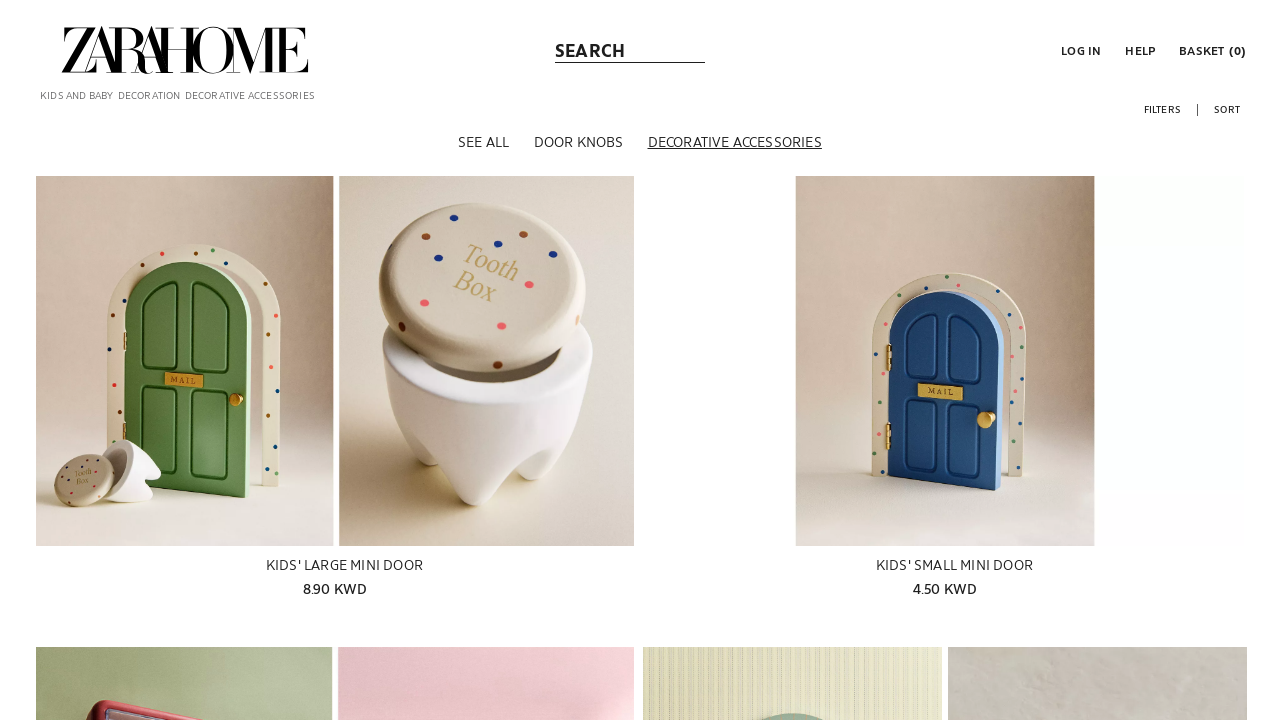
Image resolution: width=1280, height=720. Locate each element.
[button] (1079, 50)
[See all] (483, 159)
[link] (185, 50)
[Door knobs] (579, 159)
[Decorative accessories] (735, 159)
